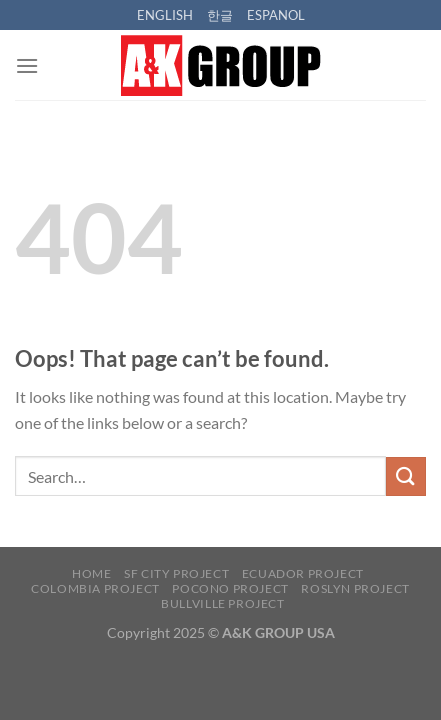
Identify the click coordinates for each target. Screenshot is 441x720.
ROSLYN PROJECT (355, 588)
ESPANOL (276, 15)
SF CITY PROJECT (176, 573)
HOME (91, 573)
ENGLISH (165, 15)
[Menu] (27, 65)
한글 (220, 15)
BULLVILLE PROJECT (222, 603)
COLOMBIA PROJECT (95, 588)
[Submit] (406, 476)
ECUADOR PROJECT (303, 573)
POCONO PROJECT (230, 588)
